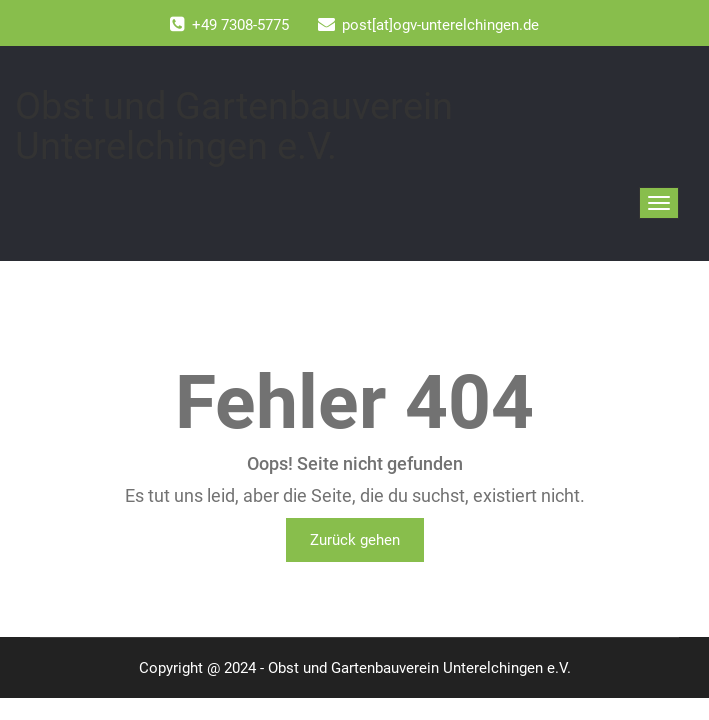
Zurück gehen (355, 540)
